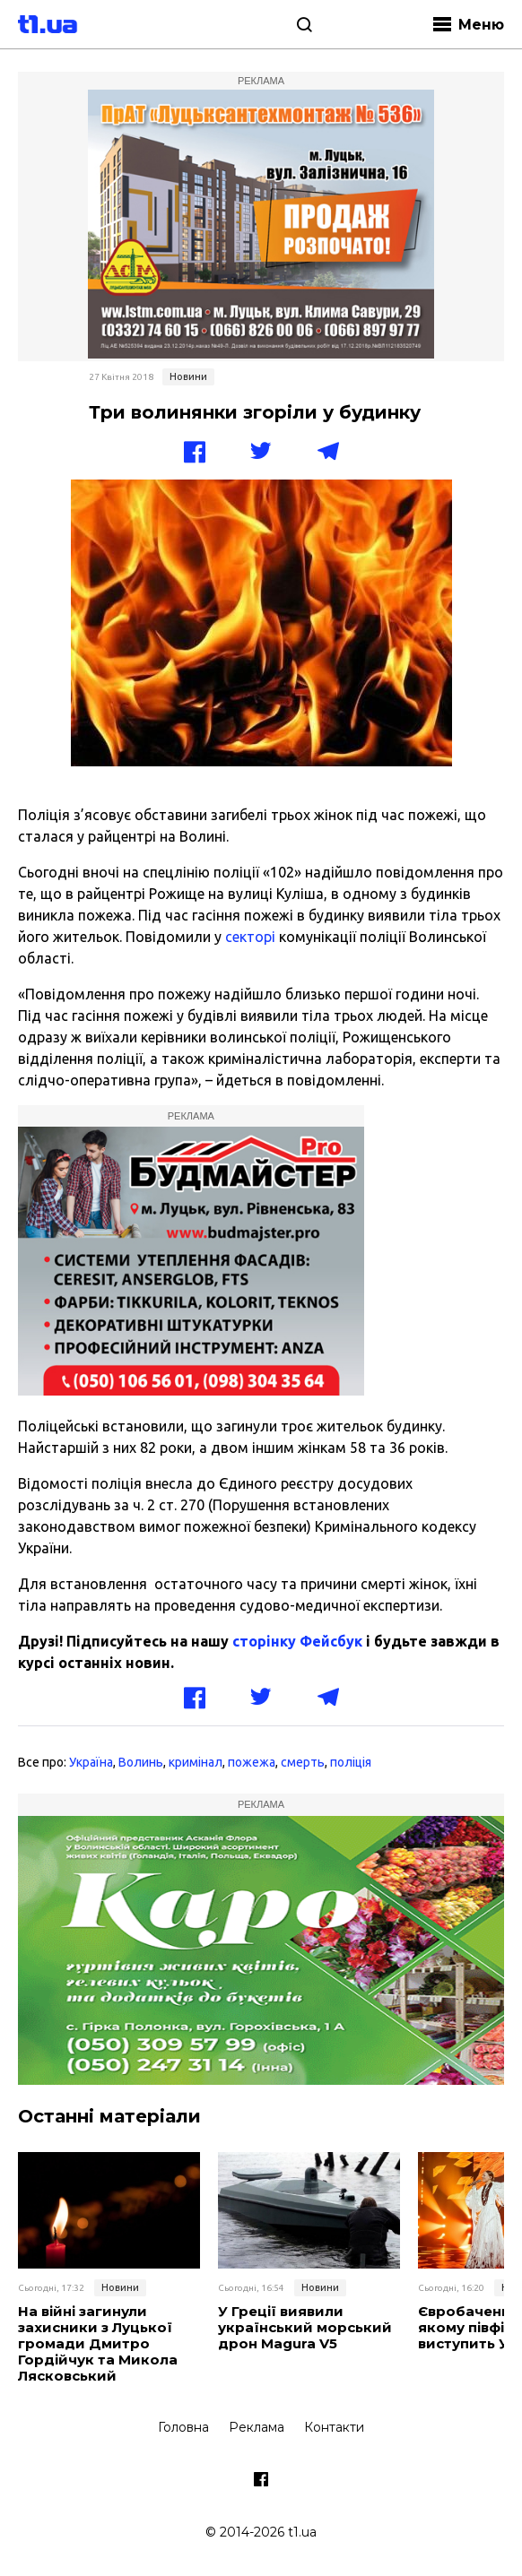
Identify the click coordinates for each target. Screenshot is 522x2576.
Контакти (334, 2427)
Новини (188, 376)
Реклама (256, 2427)
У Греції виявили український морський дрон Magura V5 (305, 2328)
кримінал (195, 1762)
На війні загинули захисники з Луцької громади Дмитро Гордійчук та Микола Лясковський (98, 2344)
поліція (350, 1762)
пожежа (251, 1762)
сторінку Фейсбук (297, 1641)
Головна (183, 2427)
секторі (252, 937)
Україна (91, 1762)
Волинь (140, 1762)
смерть (303, 1762)
